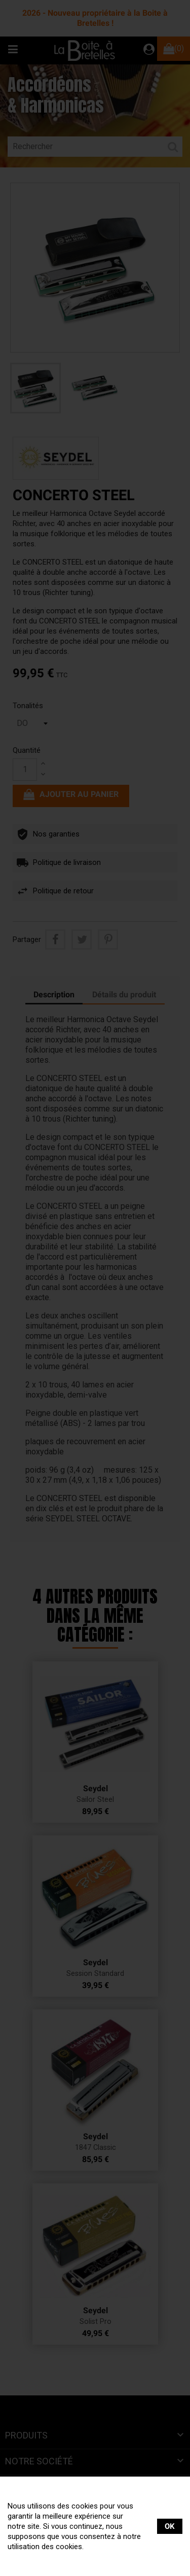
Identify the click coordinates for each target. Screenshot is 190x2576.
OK (170, 2526)
